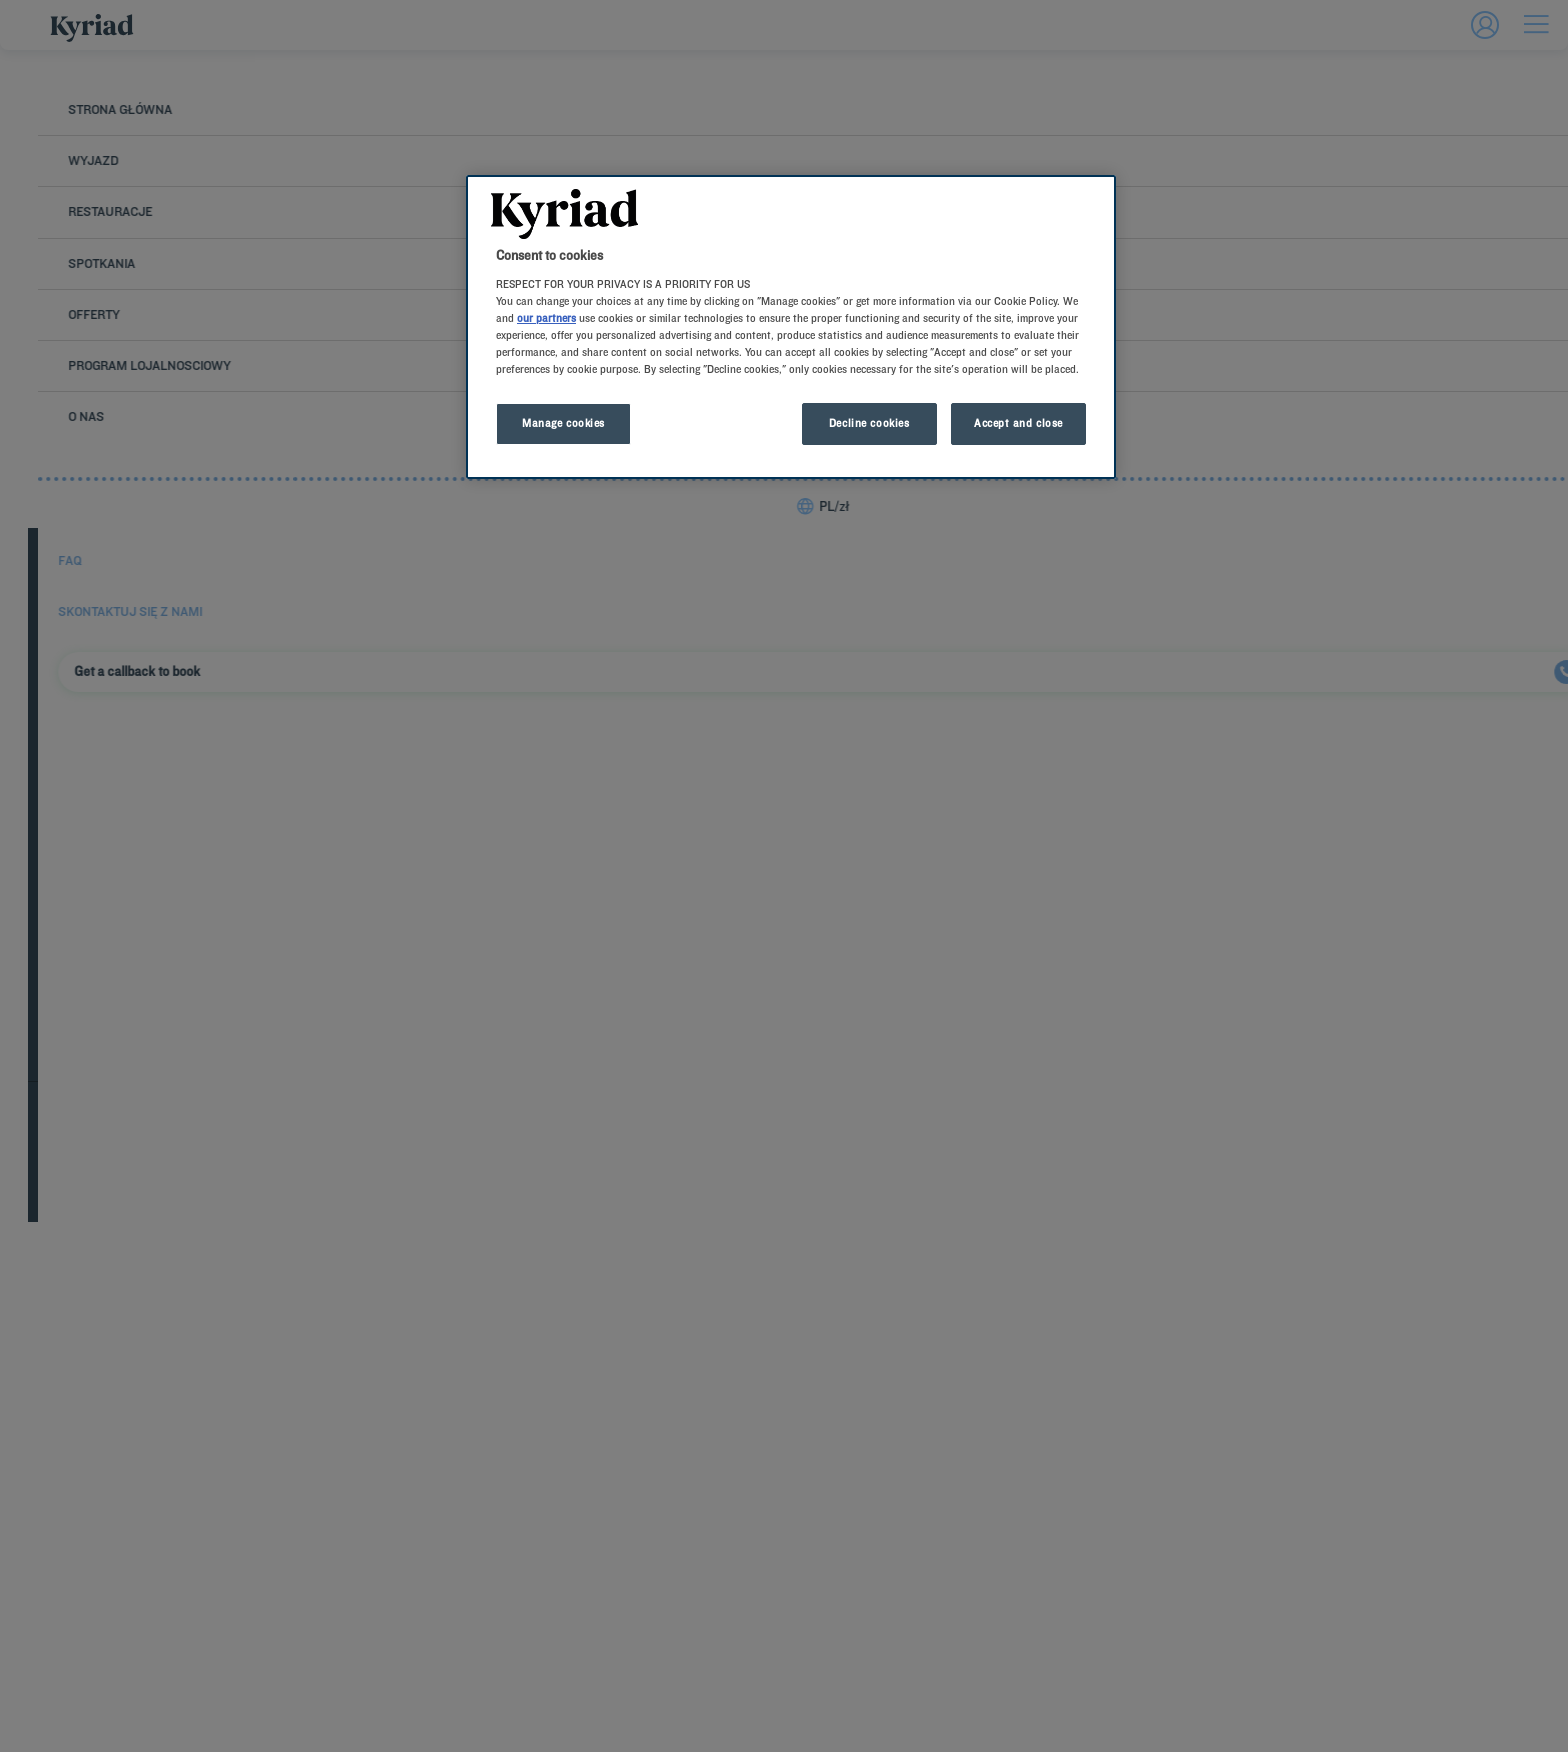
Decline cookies (869, 423)
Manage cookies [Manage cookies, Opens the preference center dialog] (563, 423)
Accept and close (1018, 423)
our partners (546, 318)
